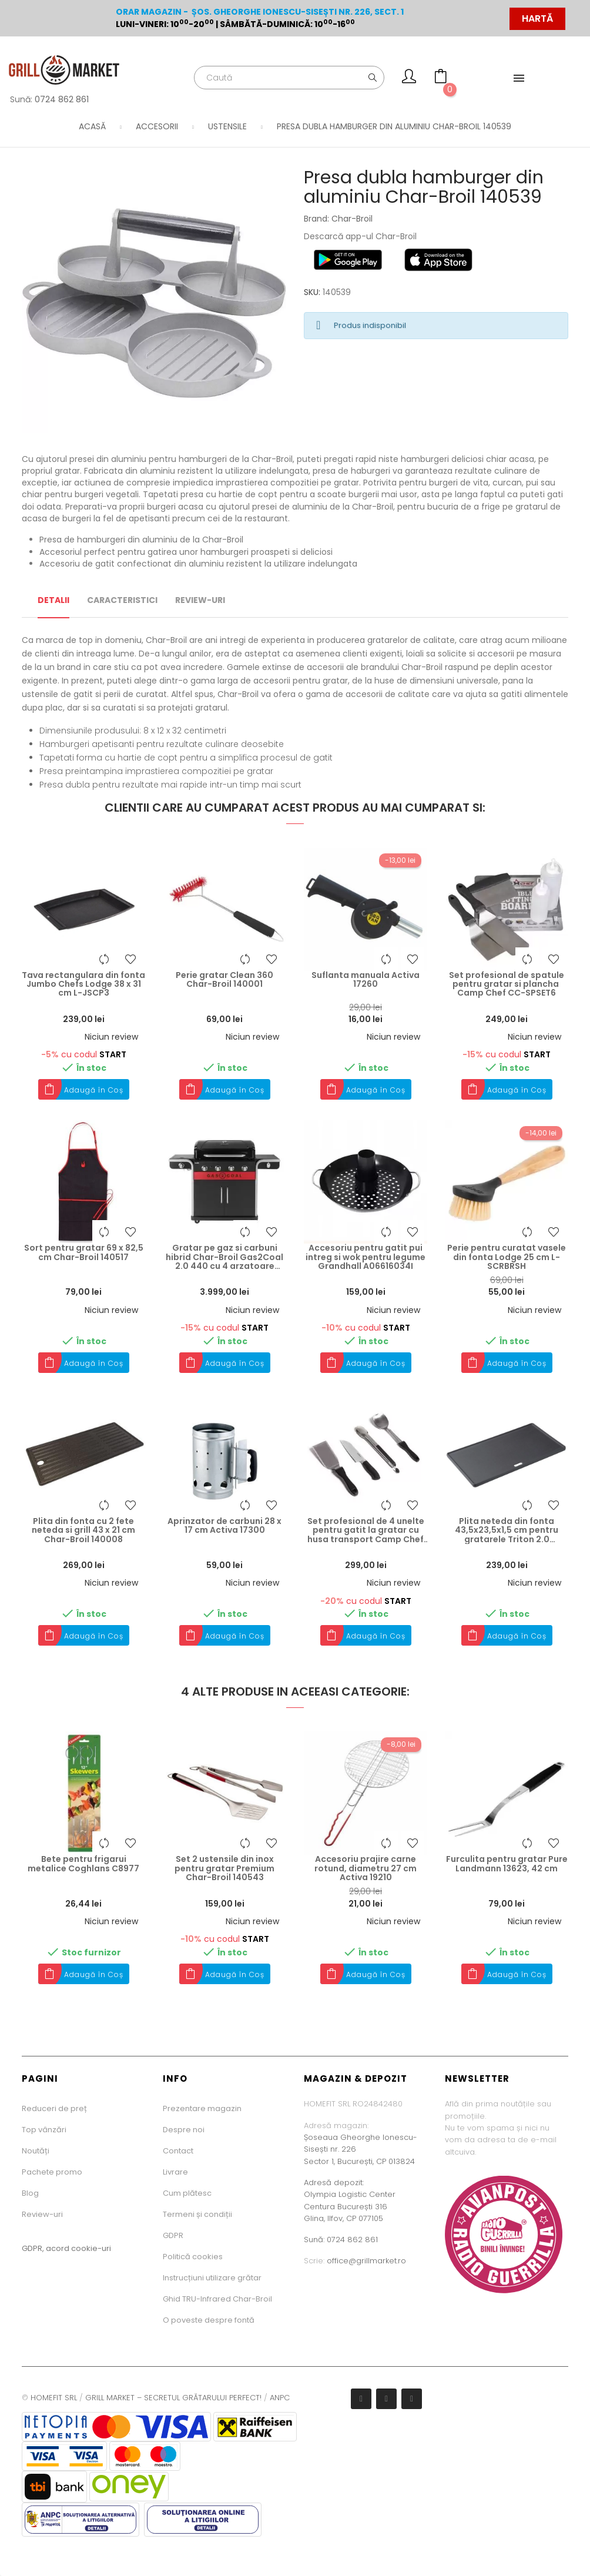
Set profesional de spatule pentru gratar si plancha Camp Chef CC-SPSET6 (506, 984)
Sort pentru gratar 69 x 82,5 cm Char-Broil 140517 (83, 1253)
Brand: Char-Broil (338, 219)
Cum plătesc (187, 2193)
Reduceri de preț (54, 2108)
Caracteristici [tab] (122, 600)
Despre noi (184, 2129)
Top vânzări (44, 2129)
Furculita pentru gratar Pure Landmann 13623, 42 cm (507, 1864)
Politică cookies (193, 2256)
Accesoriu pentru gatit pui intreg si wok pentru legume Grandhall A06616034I (365, 1257)
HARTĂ (537, 18)
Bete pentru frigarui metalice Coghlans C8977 (83, 1864)
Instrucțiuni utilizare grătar (212, 2277)
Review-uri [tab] (200, 600)
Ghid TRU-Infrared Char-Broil (217, 2298)
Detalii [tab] (53, 600)
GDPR (173, 2235)
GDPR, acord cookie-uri (66, 2248)
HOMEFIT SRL (54, 2397)
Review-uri (42, 2214)
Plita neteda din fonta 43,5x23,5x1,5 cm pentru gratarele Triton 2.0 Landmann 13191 (506, 1530)
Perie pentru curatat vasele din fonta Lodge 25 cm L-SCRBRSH (506, 1257)
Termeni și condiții (197, 2214)
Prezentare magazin (202, 2108)
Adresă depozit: (334, 2182)
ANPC (280, 2397)
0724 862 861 (62, 99)
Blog (30, 2193)
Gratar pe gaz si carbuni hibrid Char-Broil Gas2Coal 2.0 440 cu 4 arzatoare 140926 (224, 1257)
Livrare (175, 2172)
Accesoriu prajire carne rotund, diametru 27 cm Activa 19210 (365, 1868)
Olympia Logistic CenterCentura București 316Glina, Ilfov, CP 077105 (349, 2206)
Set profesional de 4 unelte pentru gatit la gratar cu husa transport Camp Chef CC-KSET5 (365, 1530)
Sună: (315, 2239)
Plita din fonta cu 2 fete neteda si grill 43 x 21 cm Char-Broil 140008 (83, 1530)
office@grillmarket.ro (366, 2260)
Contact (178, 2150)
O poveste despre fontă (208, 2320)
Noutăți (35, 2150)
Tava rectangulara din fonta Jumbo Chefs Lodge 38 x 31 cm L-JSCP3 (83, 984)
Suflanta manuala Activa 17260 (365, 980)
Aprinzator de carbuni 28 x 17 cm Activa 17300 (224, 1526)
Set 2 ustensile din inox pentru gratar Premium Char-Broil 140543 (224, 1868)
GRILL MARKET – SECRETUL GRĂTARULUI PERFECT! (173, 2397)
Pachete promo (52, 2172)
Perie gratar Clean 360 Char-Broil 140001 (224, 980)
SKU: (312, 292)
